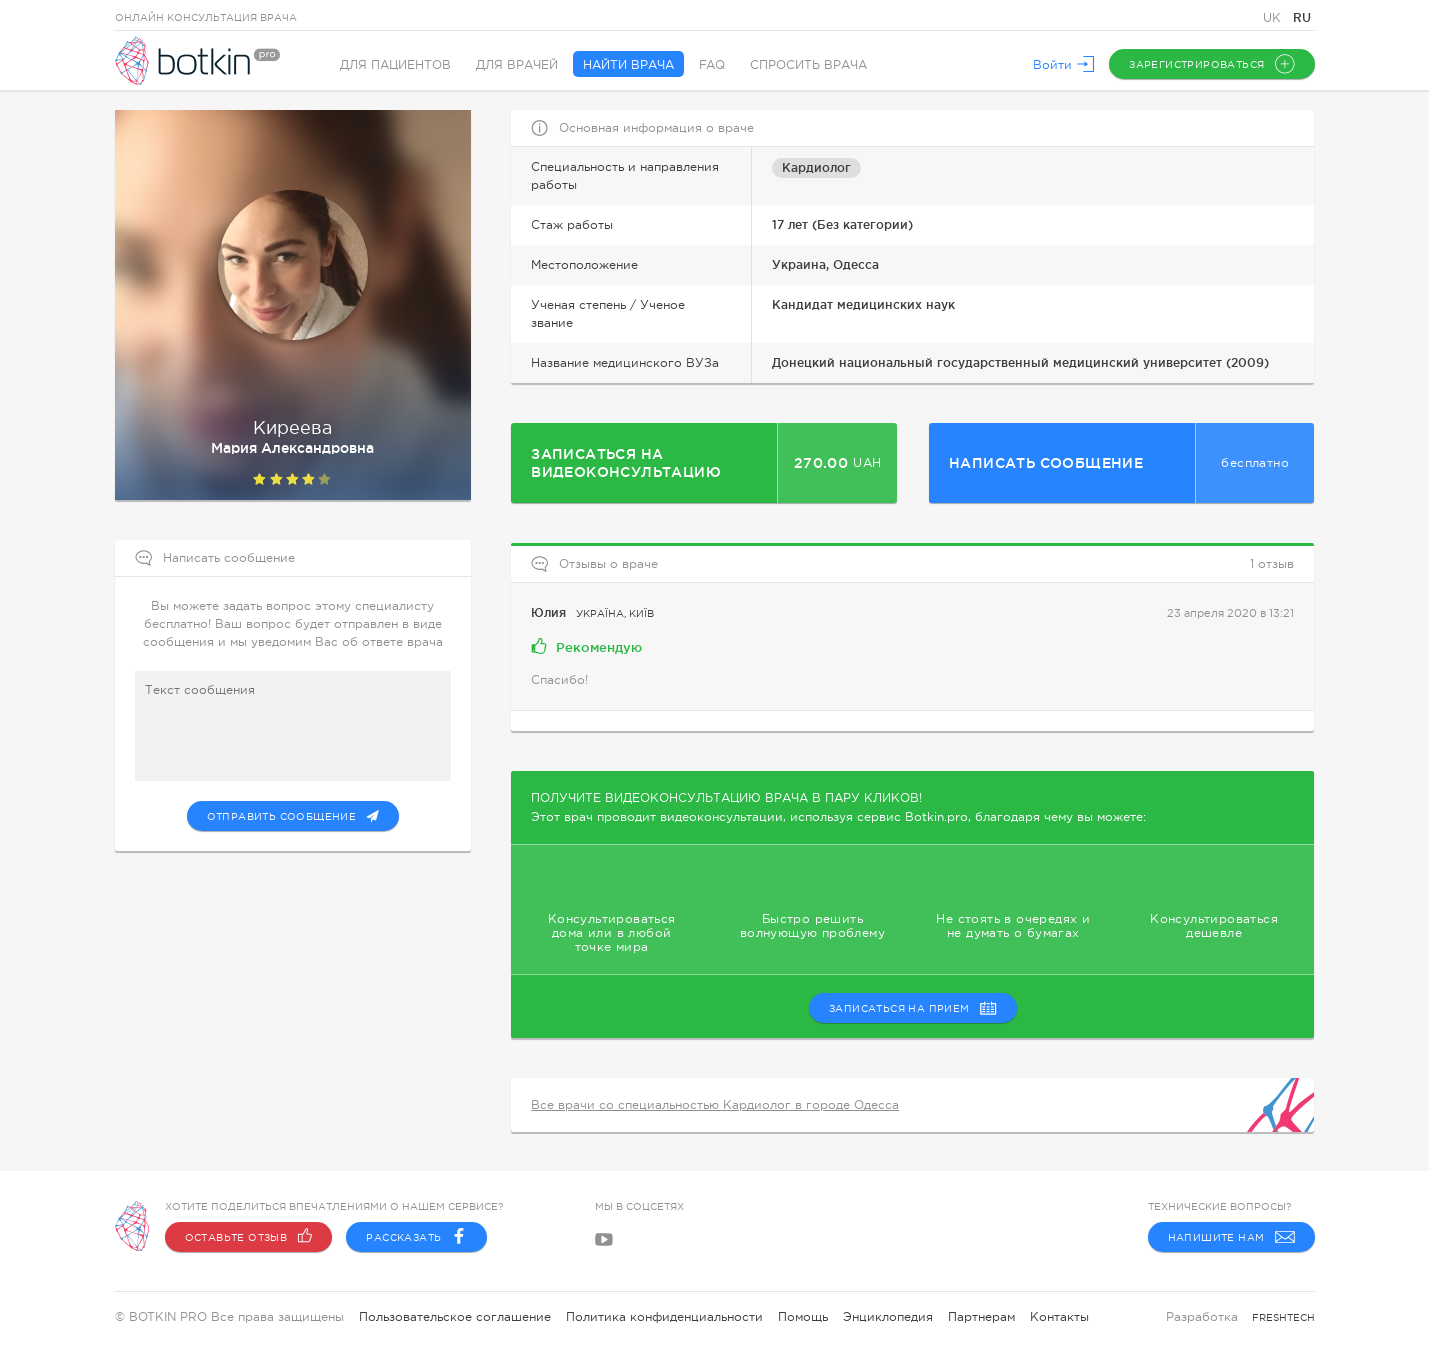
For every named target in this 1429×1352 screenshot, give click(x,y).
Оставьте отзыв (249, 1237)
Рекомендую (586, 646)
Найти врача (628, 65)
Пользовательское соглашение (455, 1317)
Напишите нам (1231, 1237)
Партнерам (981, 1317)
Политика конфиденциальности (664, 1317)
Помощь (803, 1317)
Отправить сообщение (293, 816)
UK (1274, 18)
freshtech (1283, 1317)
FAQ (712, 65)
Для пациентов (395, 65)
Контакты (1059, 1317)
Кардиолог (816, 167)
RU (1302, 17)
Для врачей (517, 65)
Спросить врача (808, 65)
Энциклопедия (888, 1317)
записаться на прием (913, 1008)
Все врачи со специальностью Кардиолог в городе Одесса (715, 1105)
